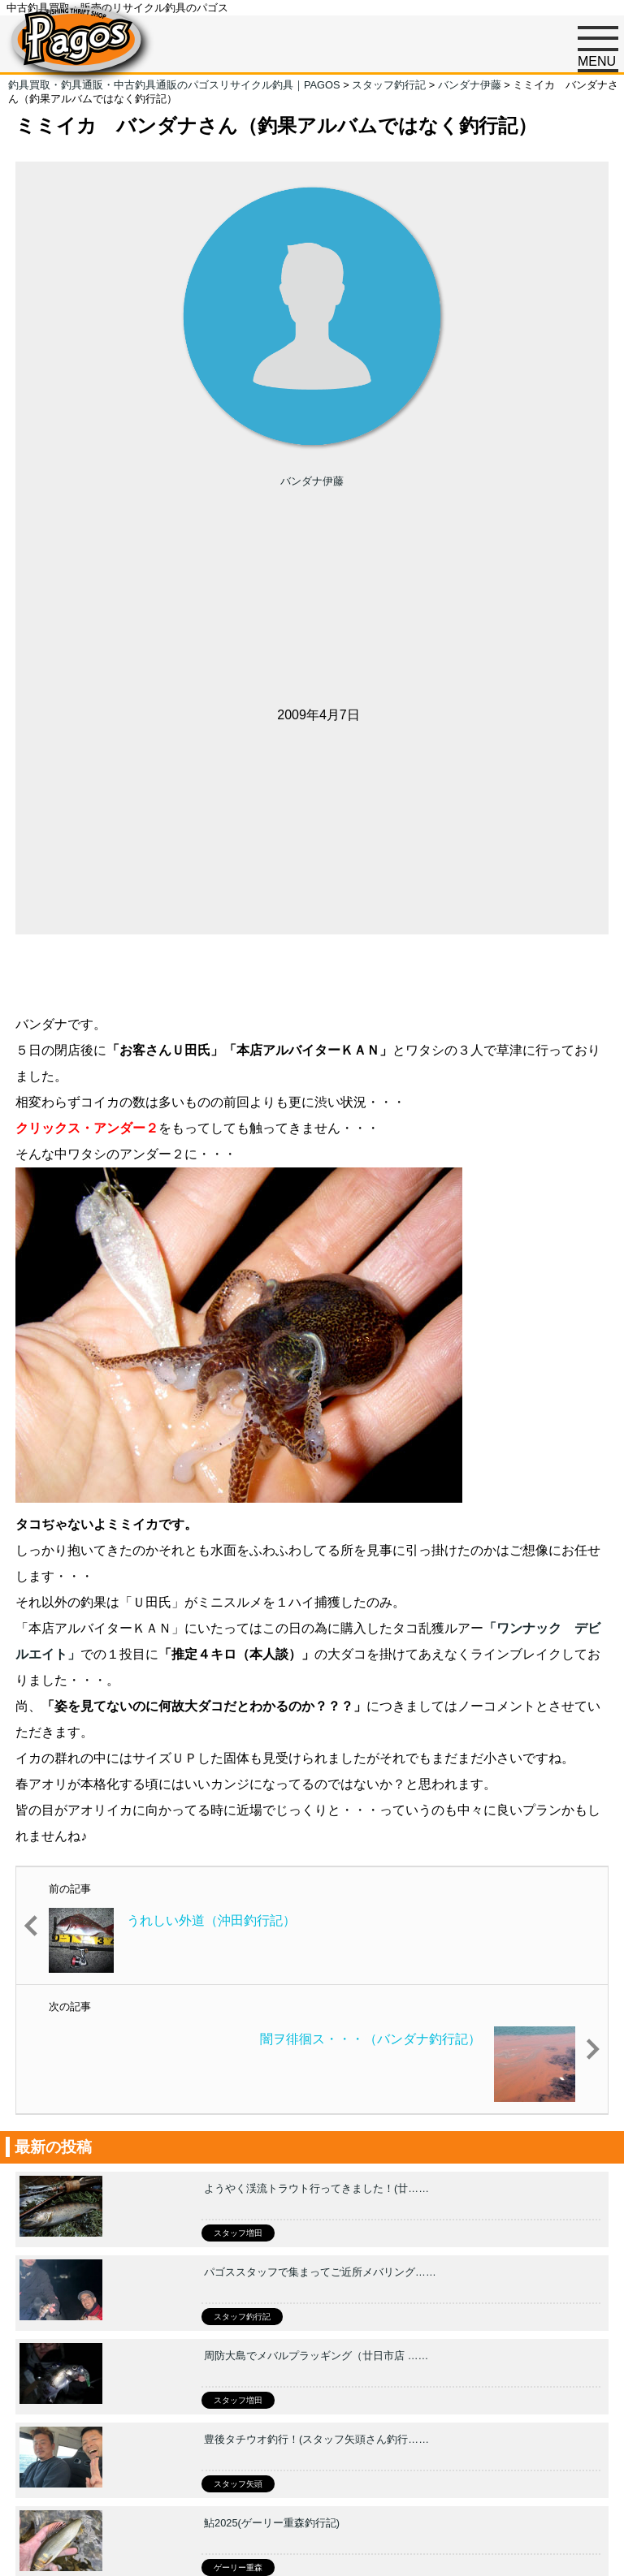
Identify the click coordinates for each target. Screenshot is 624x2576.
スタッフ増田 (238, 2233)
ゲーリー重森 (238, 2567)
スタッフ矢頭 (238, 2483)
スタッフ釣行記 (242, 2316)
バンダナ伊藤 (312, 481)
